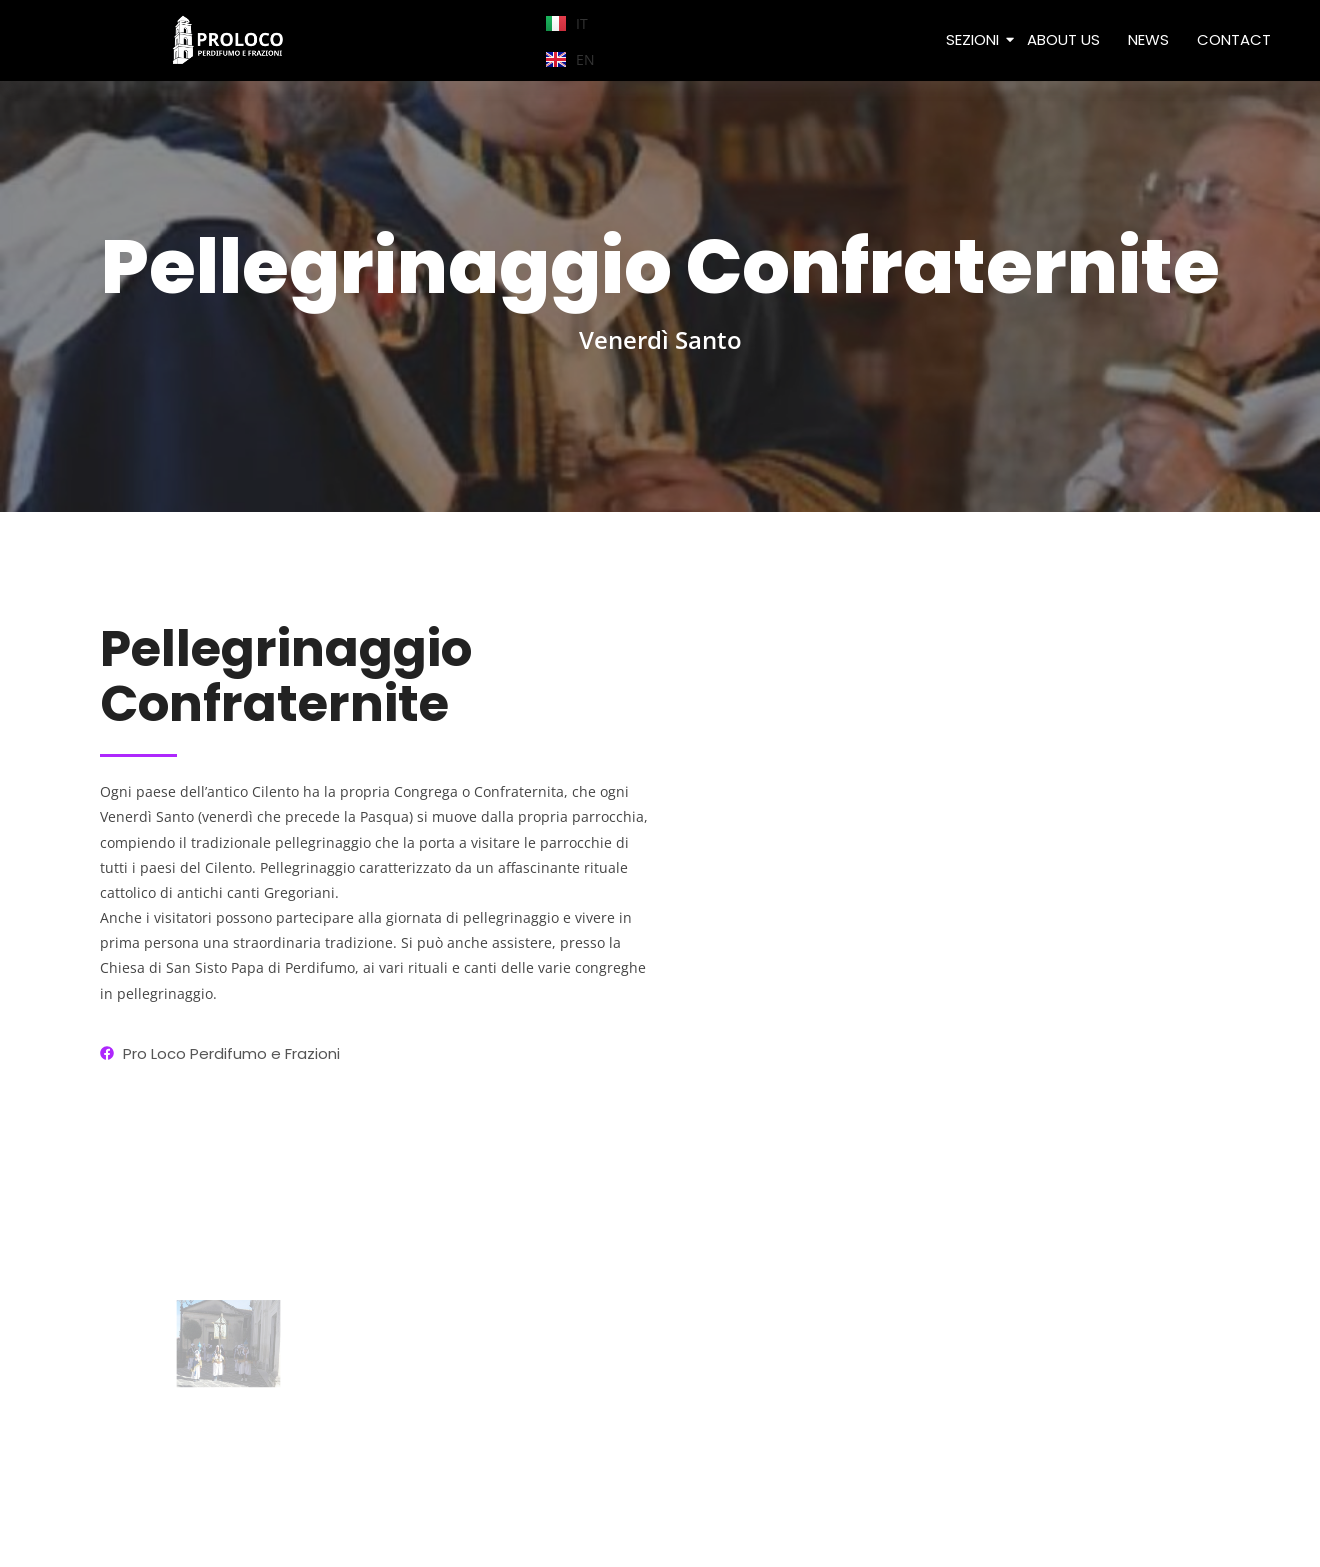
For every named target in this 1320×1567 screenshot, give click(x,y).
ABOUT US (1063, 39)
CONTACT (1234, 39)
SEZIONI (974, 39)
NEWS (1148, 39)
